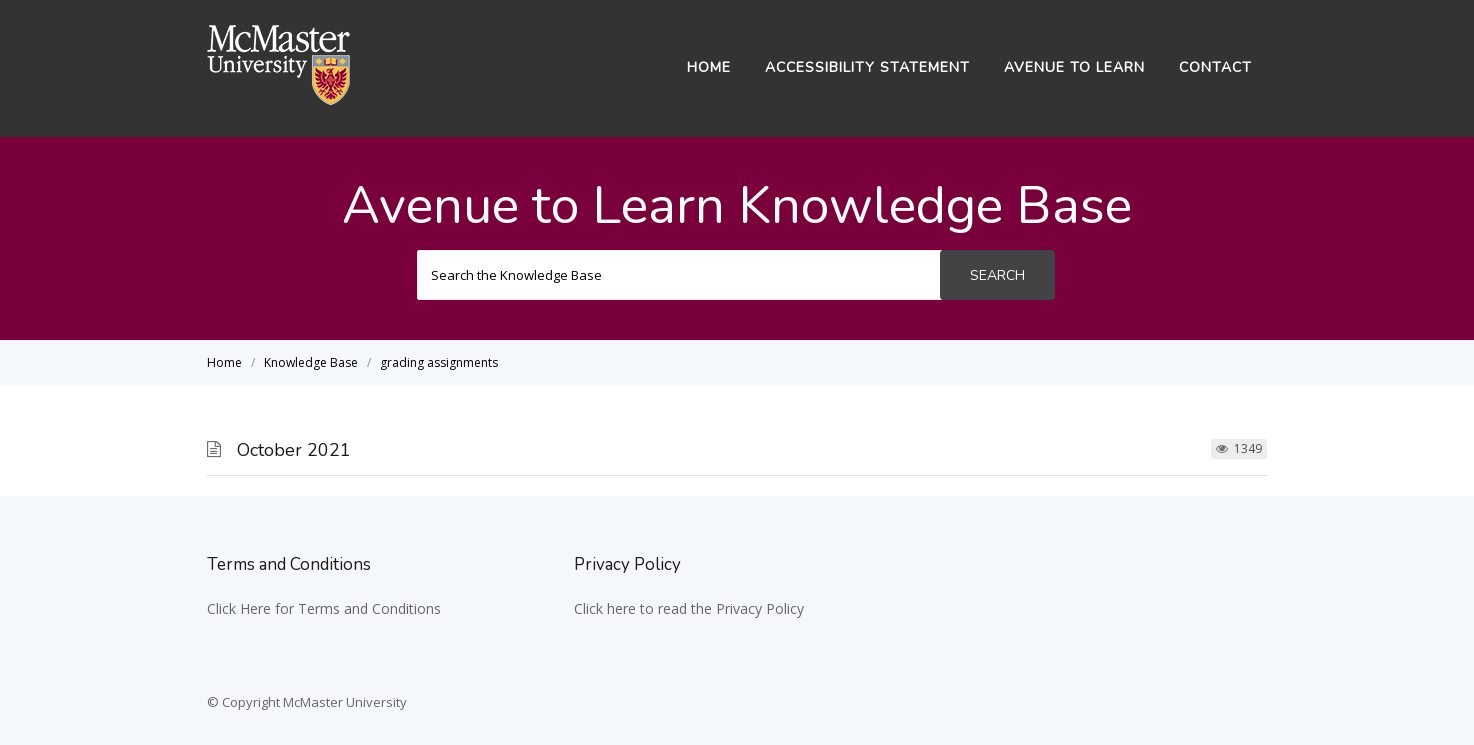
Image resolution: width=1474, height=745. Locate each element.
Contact (1215, 67)
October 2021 (294, 450)
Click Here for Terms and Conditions (324, 608)
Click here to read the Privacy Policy (689, 608)
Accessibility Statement (867, 67)
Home (709, 67)
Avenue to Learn (1074, 67)
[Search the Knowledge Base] (679, 275)
